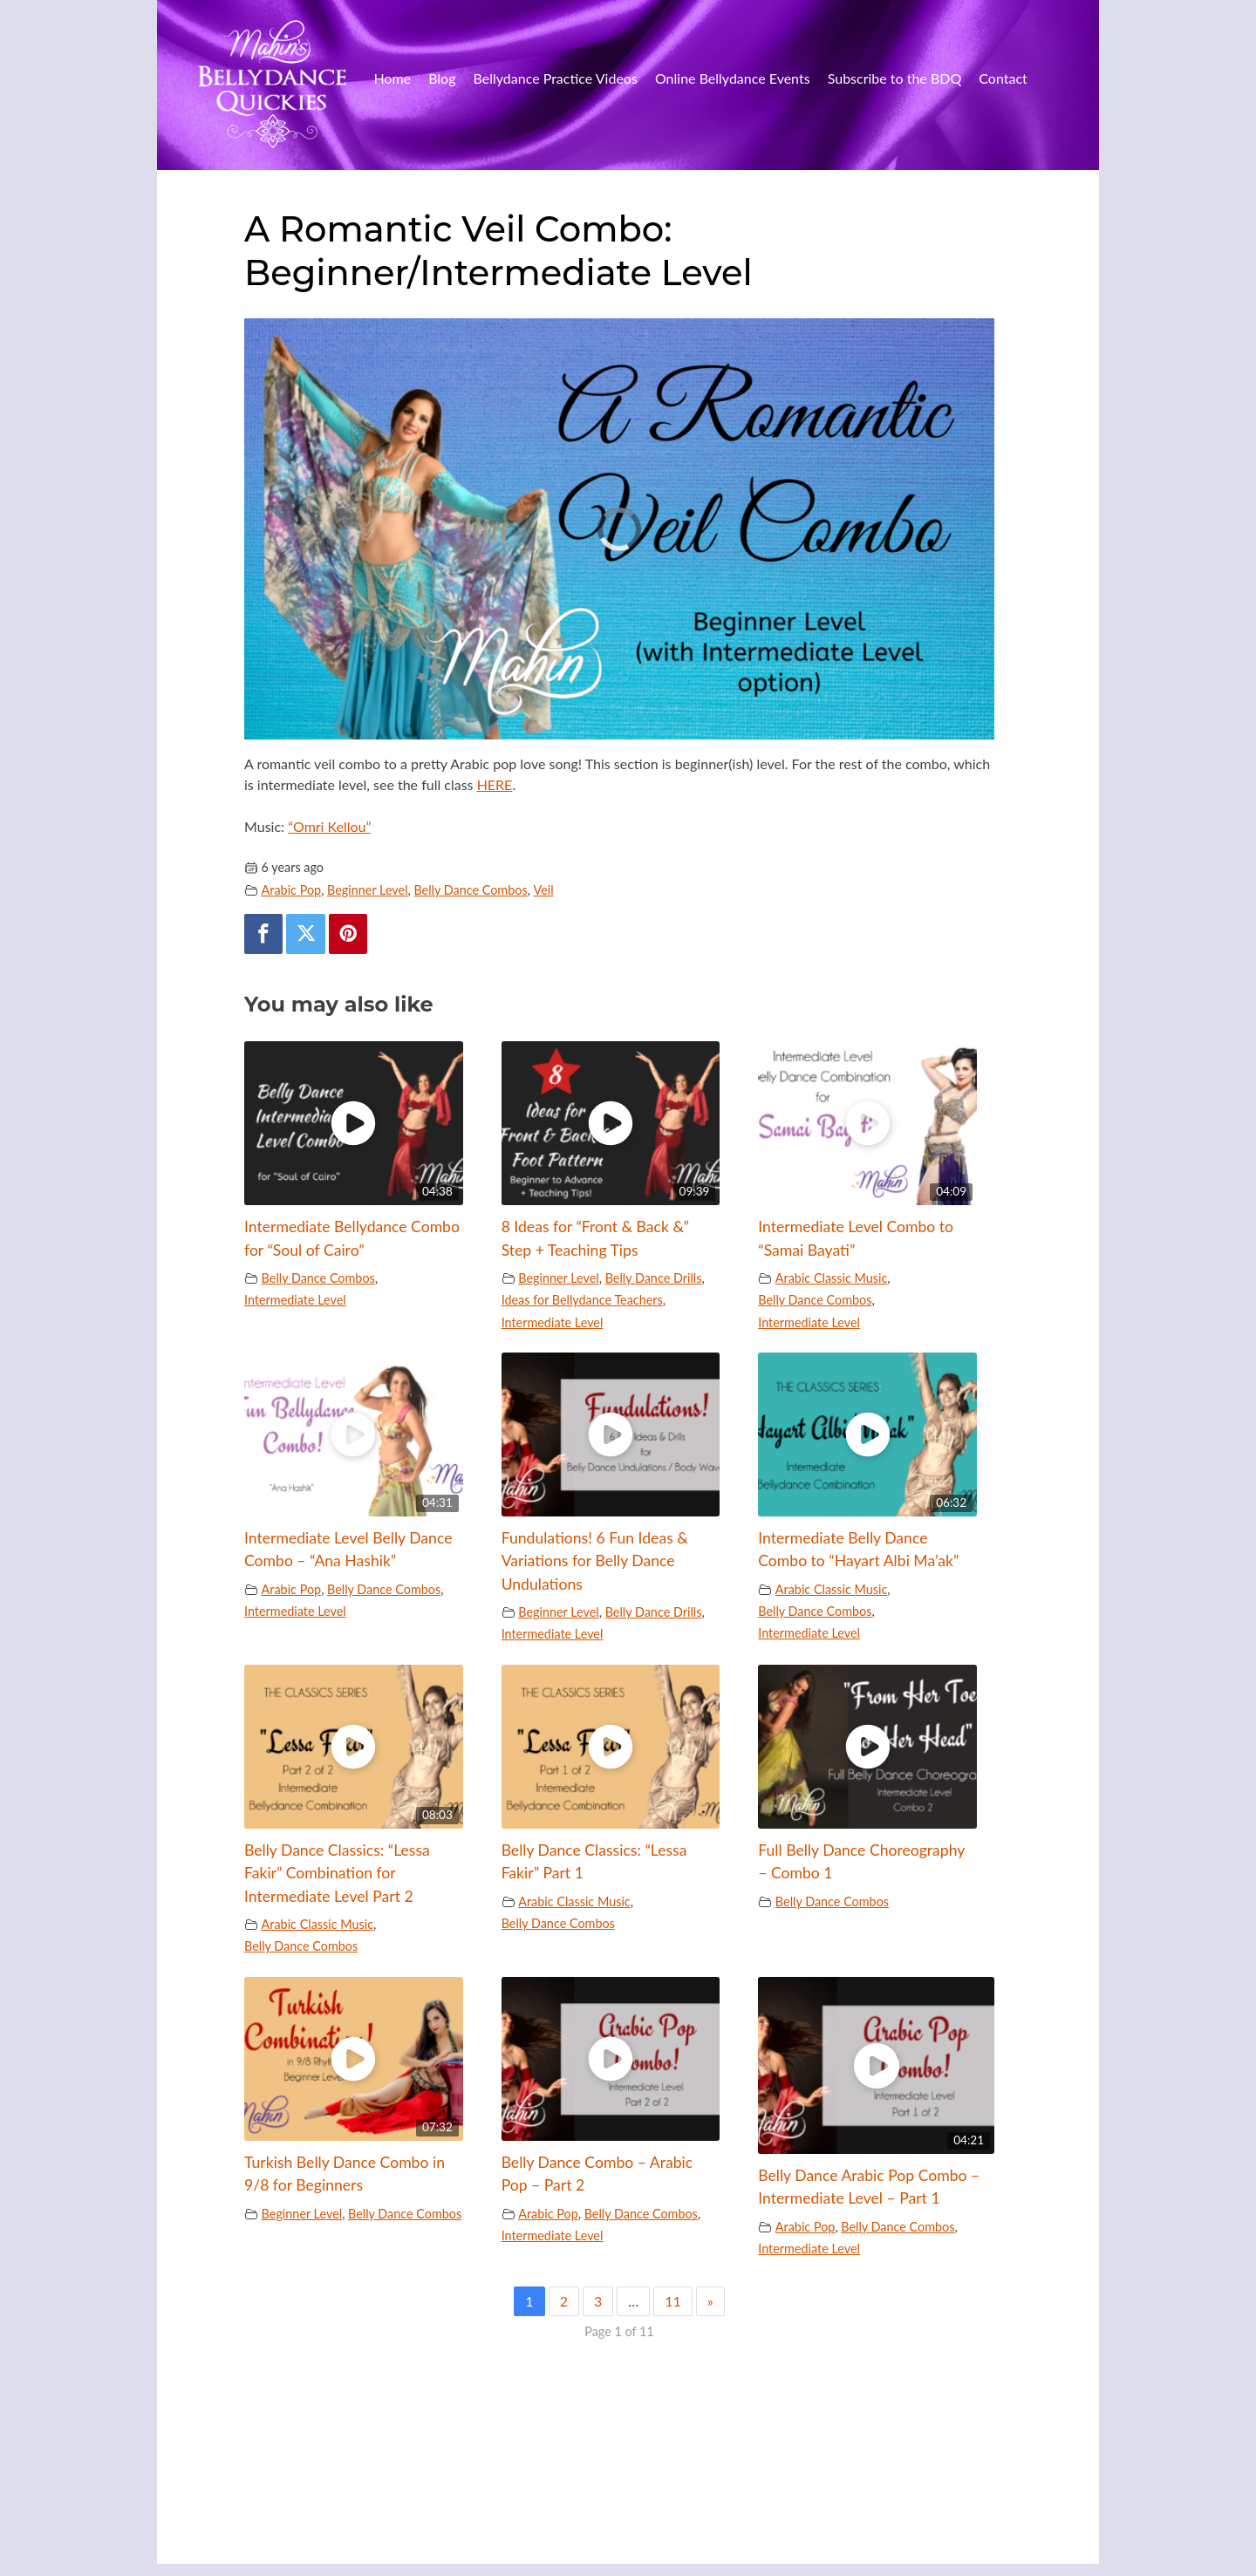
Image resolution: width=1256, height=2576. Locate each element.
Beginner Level (367, 890)
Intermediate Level (295, 1299)
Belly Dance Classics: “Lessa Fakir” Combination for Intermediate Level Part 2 (337, 1873)
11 (673, 2301)
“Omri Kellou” (329, 826)
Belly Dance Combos (470, 890)
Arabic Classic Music (831, 1278)
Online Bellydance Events (732, 78)
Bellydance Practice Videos (556, 78)
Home (392, 78)
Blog (441, 78)
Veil (544, 890)
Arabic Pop (292, 890)
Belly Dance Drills (653, 1278)
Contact (1003, 78)
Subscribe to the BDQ (895, 78)
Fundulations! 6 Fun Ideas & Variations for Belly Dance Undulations (595, 1561)
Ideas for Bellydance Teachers (582, 1299)
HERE (495, 784)
